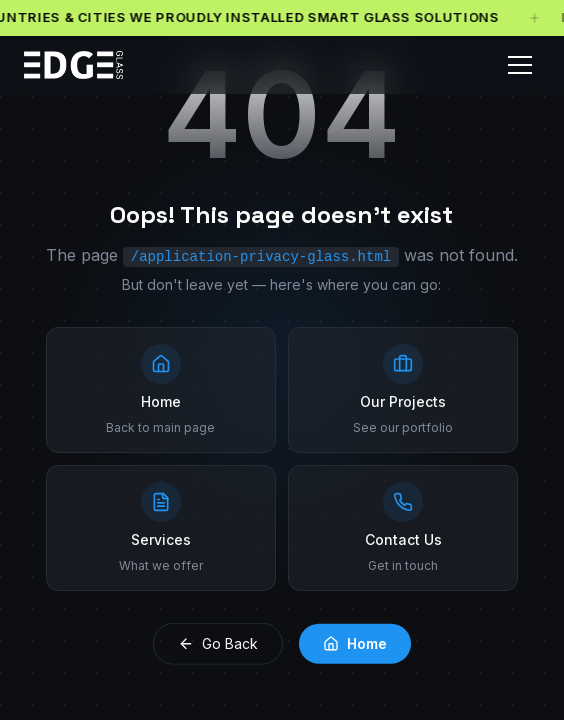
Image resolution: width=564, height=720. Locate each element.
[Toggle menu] (520, 65)
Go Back (218, 641)
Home (355, 641)
